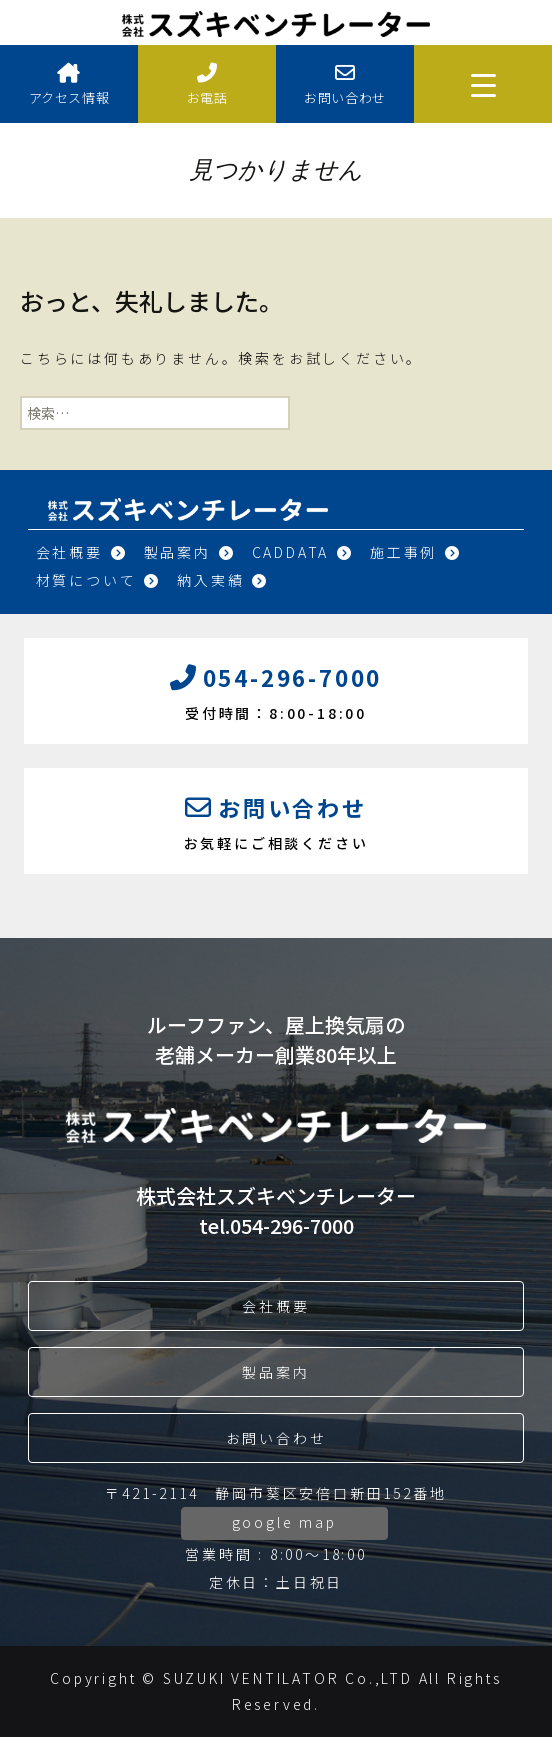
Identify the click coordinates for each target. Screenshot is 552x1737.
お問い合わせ (345, 85)
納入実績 (223, 580)
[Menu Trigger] (483, 84)
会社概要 (82, 552)
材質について (99, 580)
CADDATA (303, 552)
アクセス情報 (69, 85)
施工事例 (416, 552)
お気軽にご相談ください (276, 819)
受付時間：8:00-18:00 (276, 689)
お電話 (207, 85)
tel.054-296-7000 (276, 1225)
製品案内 (190, 552)
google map (284, 1522)
